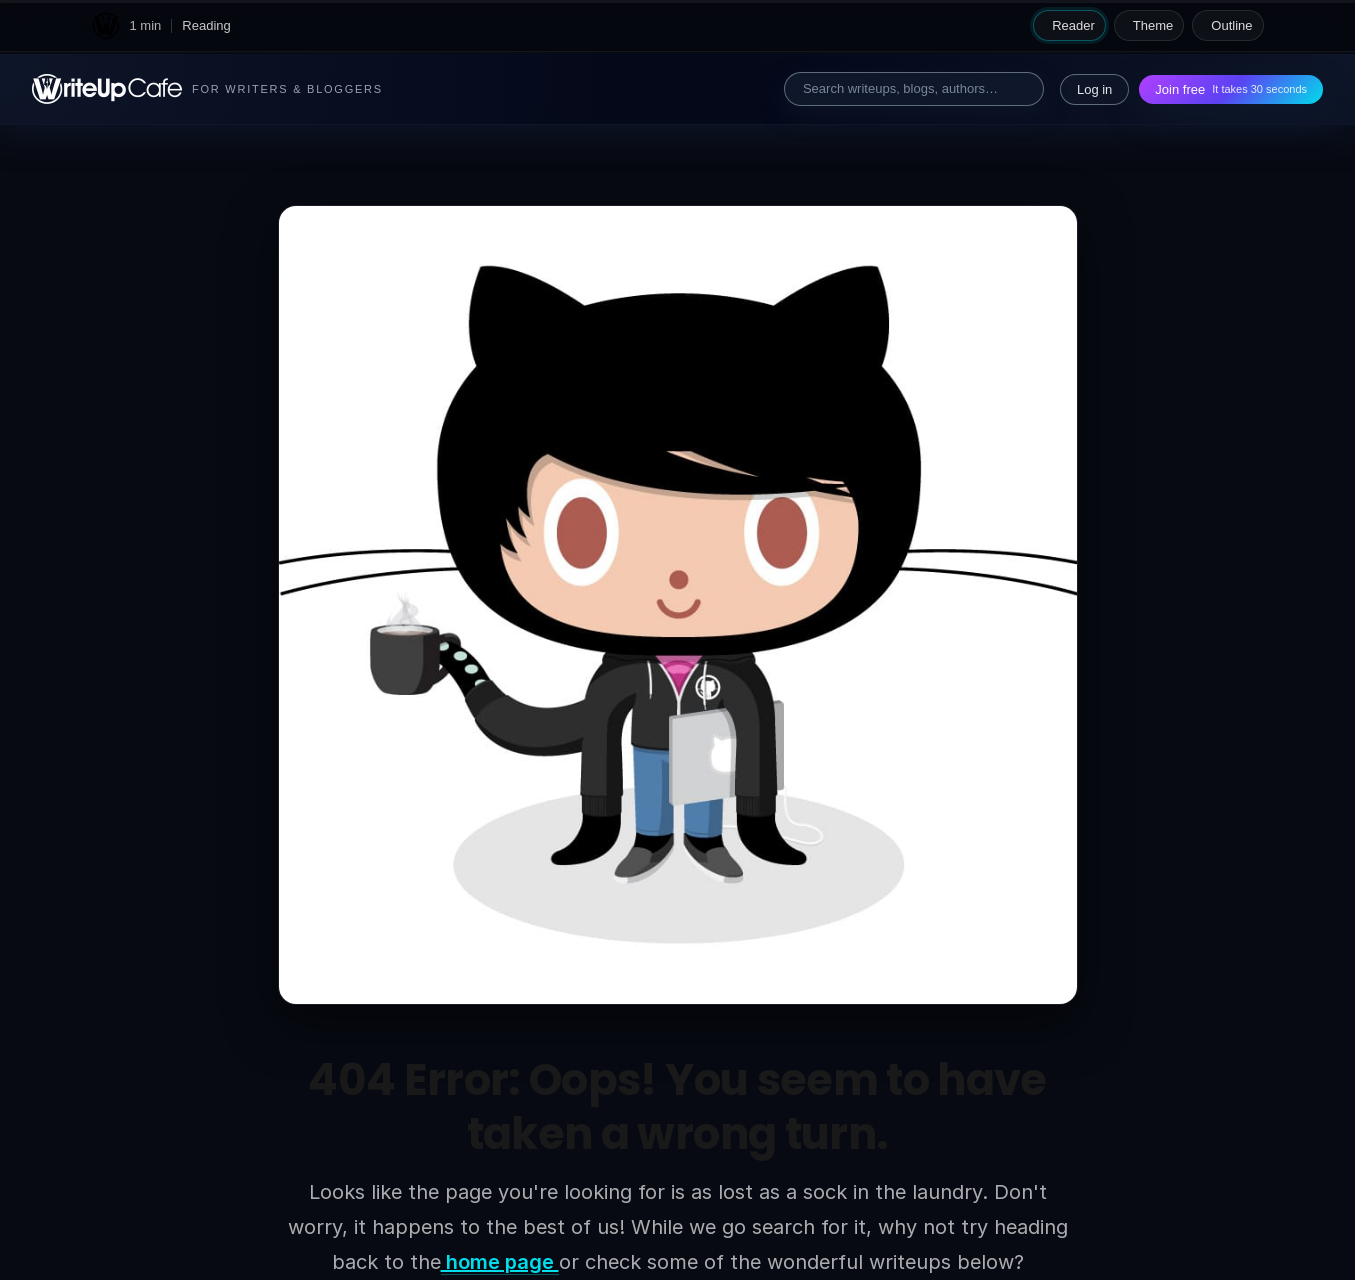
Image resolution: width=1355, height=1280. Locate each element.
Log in (1094, 89)
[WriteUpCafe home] (106, 26)
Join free (1231, 89)
